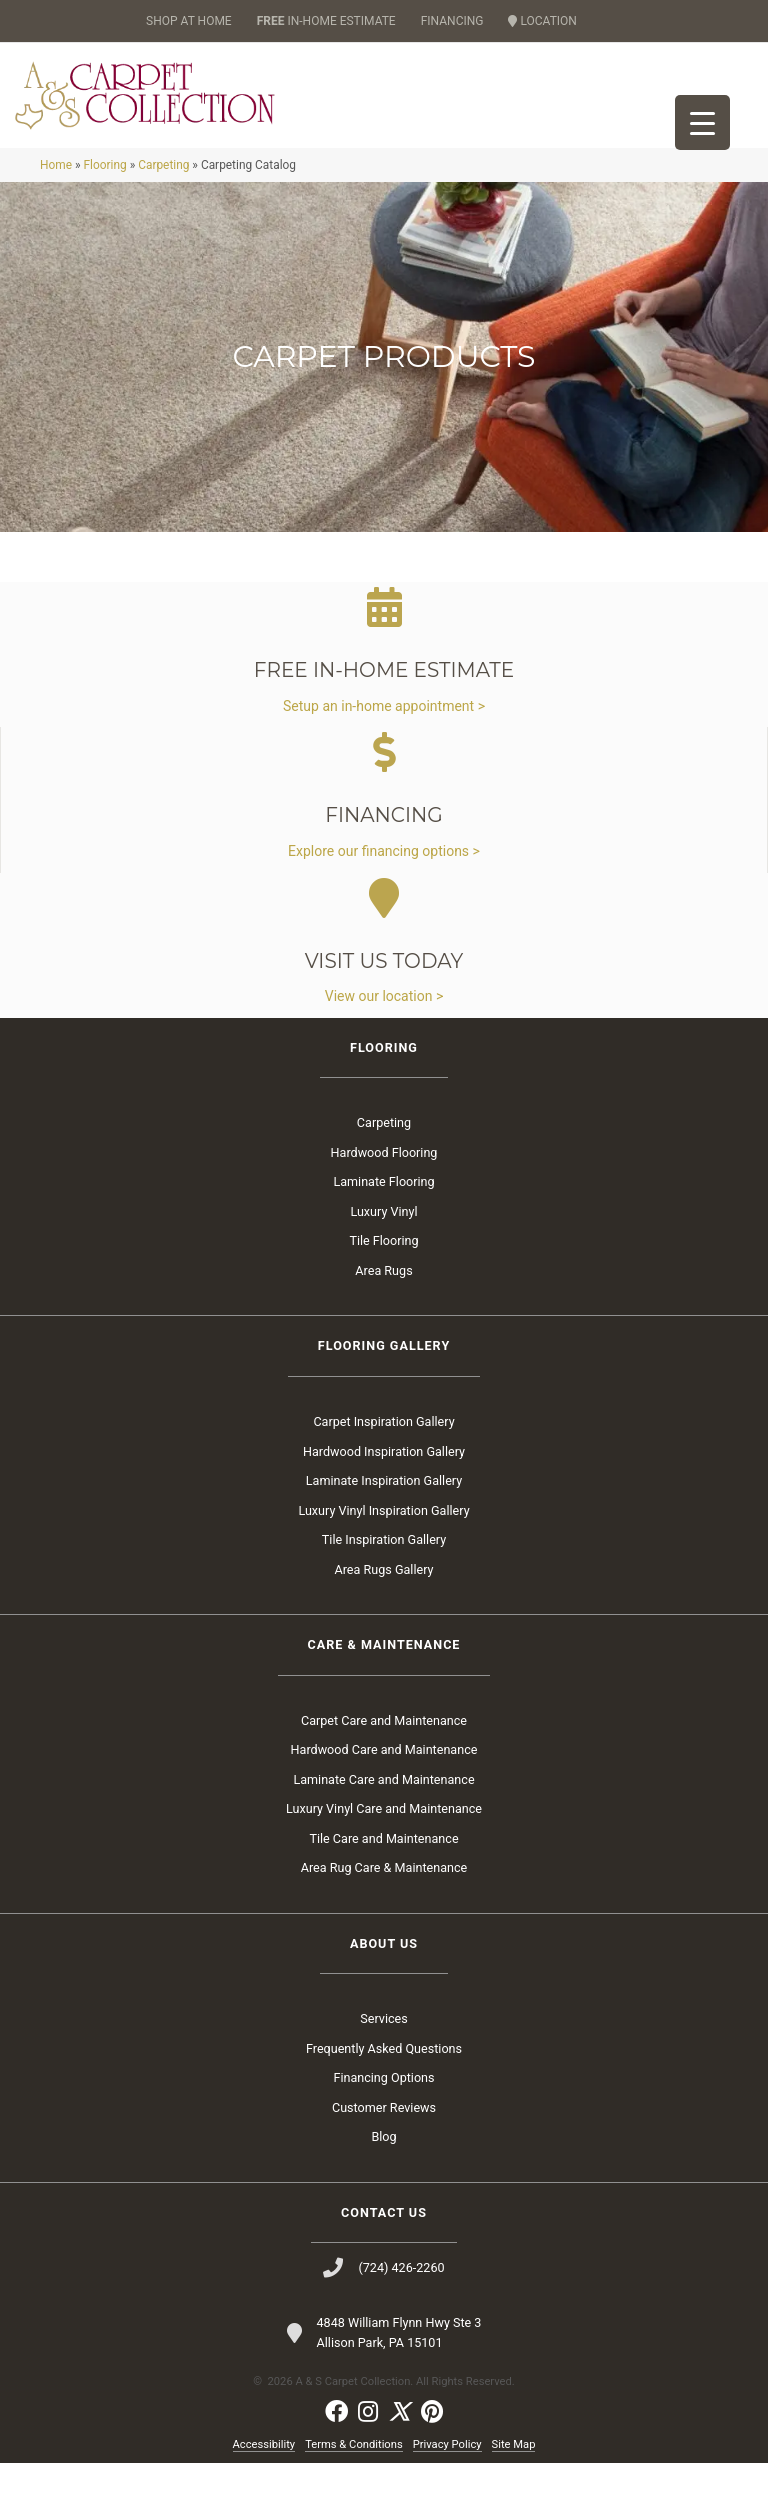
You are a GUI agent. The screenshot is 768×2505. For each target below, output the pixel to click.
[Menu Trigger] (702, 122)
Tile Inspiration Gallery (384, 1581)
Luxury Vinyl (383, 1253)
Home (56, 207)
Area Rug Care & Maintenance (384, 1909)
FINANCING (452, 21)
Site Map (514, 2486)
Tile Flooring (383, 1283)
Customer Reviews (384, 2149)
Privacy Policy (447, 2486)
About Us (384, 1985)
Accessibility (264, 2486)
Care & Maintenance (384, 1686)
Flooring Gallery (384, 1388)
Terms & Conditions (354, 2486)
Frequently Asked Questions (384, 2090)
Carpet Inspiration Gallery (383, 1463)
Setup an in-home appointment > (384, 748)
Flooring (104, 207)
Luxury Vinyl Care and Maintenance (384, 1850)
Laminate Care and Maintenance (383, 1821)
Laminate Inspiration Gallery (384, 1522)
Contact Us (384, 2254)
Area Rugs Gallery (384, 1611)
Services (383, 2060)
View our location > (384, 1038)
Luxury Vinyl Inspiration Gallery (383, 1552)
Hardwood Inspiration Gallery (384, 1493)
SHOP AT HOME (189, 21)
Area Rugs (383, 1312)
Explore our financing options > (384, 893)
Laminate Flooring (383, 1224)
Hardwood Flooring (384, 1194)
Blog (383, 2178)
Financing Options (383, 2119)
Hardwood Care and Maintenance (384, 1791)
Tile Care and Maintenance (383, 1880)
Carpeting (163, 207)
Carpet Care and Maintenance (384, 1762)
